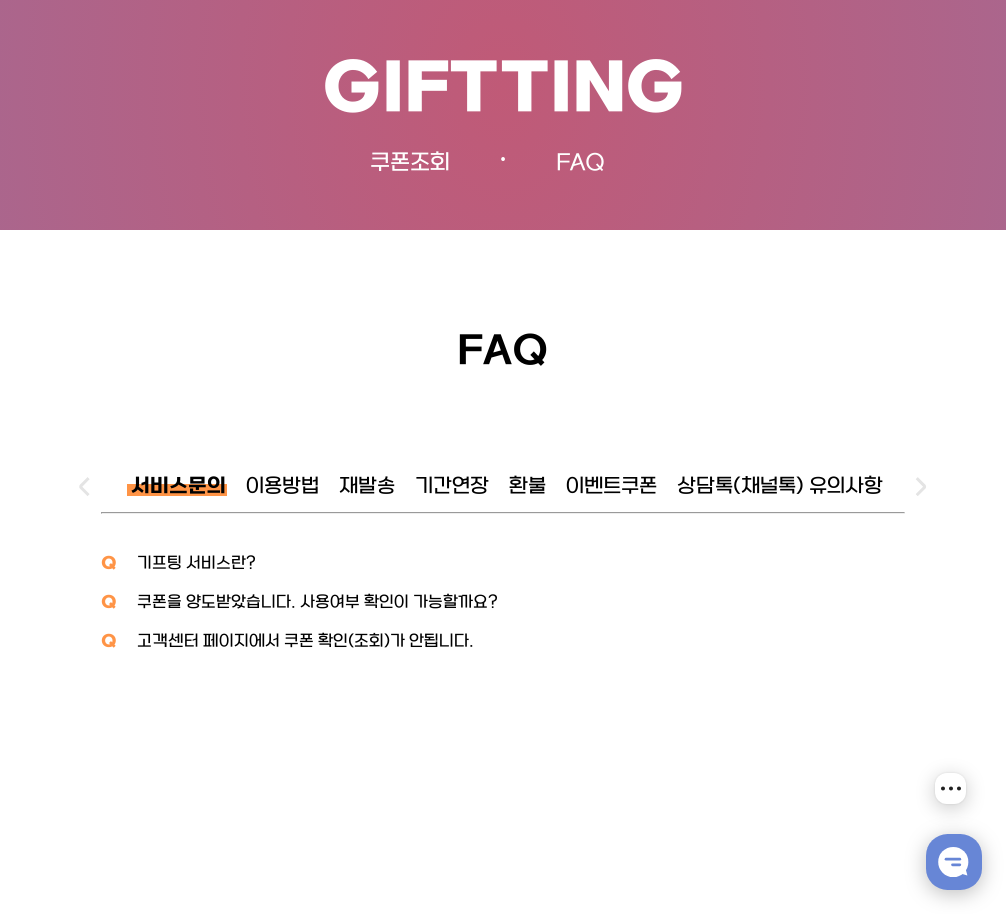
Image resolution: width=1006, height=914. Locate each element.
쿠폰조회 (410, 163)
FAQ (580, 163)
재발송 (367, 487)
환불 (527, 487)
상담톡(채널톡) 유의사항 (780, 487)
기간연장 (452, 487)
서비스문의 (178, 487)
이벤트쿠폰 (611, 487)
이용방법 (282, 487)
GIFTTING (503, 91)
